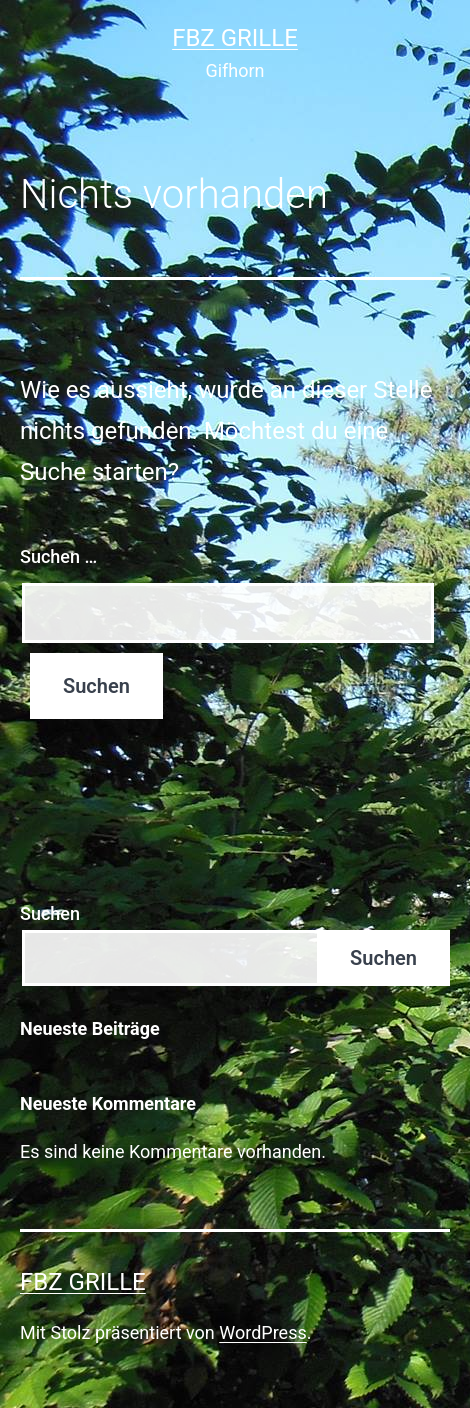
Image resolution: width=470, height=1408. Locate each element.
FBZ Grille (235, 38)
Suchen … (58, 556)
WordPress (262, 1332)
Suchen (50, 913)
